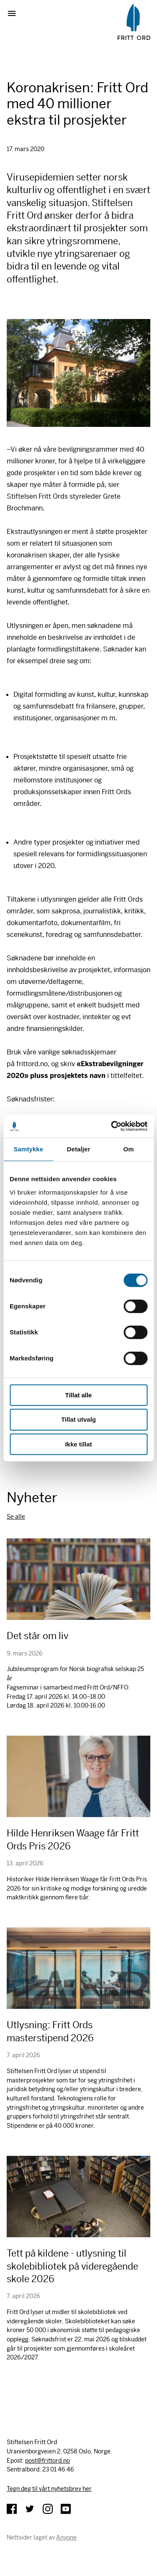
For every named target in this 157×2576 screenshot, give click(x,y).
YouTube (66, 2509)
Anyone (66, 2537)
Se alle (16, 1516)
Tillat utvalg (78, 1419)
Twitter (30, 2509)
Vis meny (15, 13)
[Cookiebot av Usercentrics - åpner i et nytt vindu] (111, 1126)
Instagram (48, 2509)
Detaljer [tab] (78, 1149)
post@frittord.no (47, 2460)
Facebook (12, 2509)
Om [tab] (129, 1149)
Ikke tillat (78, 1444)
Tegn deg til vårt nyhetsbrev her (49, 2488)
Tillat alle (78, 1395)
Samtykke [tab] (28, 1149)
